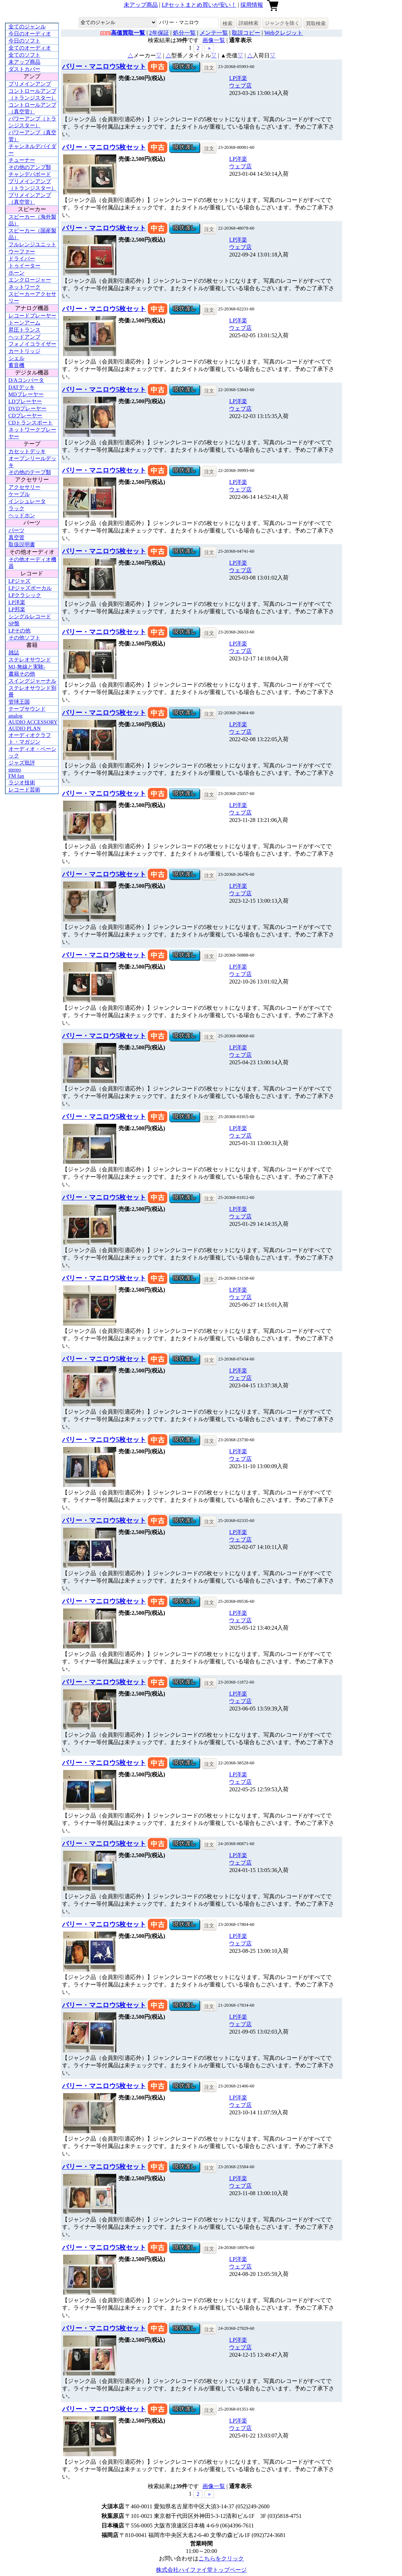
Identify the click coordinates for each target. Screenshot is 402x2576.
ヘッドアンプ (24, 337)
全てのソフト (24, 55)
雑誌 (14, 652)
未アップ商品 (141, 5)
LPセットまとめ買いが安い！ (199, 5)
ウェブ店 (240, 86)
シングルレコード (30, 616)
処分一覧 (184, 33)
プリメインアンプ (30, 84)
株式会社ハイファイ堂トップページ (201, 2570)
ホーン (16, 273)
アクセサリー (24, 487)
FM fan (16, 776)
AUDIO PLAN (25, 728)
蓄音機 (16, 365)
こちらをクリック (221, 2558)
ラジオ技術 (22, 782)
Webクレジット (283, 33)
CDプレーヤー (26, 415)
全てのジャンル (27, 26)
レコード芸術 (24, 790)
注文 (209, 68)
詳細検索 (248, 23)
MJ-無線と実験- (27, 667)
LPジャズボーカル (30, 588)
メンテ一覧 (214, 33)
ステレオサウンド (30, 660)
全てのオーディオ (30, 48)
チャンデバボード (30, 174)
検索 (228, 23)
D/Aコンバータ (26, 380)
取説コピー (246, 33)
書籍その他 (22, 674)
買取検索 (316, 23)
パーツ (16, 530)
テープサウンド (27, 709)
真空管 (16, 537)
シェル (16, 358)
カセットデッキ (27, 451)
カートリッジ (24, 351)
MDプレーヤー (26, 394)
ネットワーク (24, 287)
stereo (15, 769)
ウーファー (22, 251)
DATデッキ (22, 387)
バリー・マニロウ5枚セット (104, 66)
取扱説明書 (22, 544)
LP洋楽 (17, 602)
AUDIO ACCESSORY (33, 722)
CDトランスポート (31, 422)
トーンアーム (24, 323)
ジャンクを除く (282, 23)
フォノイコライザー (32, 344)
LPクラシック (25, 595)
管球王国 (19, 702)
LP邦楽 (17, 609)
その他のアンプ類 (30, 167)
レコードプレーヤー (32, 316)
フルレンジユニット (32, 244)
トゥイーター (24, 266)
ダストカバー (24, 69)
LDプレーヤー (25, 401)
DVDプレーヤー (28, 408)
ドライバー (22, 258)
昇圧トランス (24, 330)
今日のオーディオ (30, 33)
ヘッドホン (22, 515)
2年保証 (159, 33)
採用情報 (251, 5)
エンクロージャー (30, 280)
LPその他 (20, 630)
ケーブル (19, 494)
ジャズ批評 (22, 763)
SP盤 (14, 623)
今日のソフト (24, 41)
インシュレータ (27, 501)
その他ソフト (24, 638)
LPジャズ (20, 581)
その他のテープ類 (30, 472)
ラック (16, 508)
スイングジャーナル (32, 681)
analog (16, 715)
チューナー (22, 160)
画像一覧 (213, 40)
